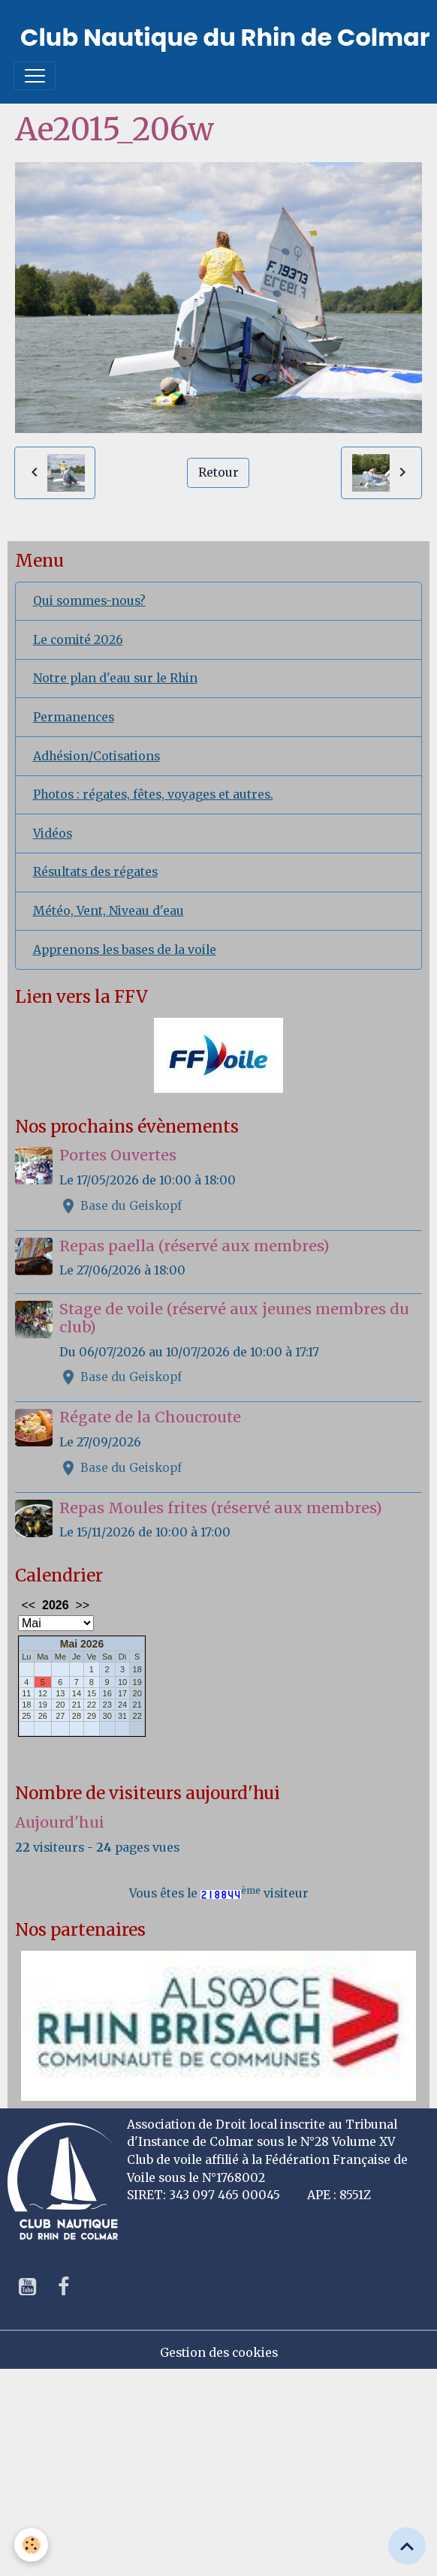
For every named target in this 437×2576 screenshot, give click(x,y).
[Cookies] (32, 2545)
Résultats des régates (95, 872)
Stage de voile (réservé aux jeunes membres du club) (234, 1318)
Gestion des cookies (219, 2353)
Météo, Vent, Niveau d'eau (108, 911)
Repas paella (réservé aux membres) (194, 1246)
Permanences (73, 717)
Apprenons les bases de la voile (124, 950)
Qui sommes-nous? (89, 601)
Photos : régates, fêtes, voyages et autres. (153, 794)
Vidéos (52, 833)
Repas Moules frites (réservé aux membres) (220, 1508)
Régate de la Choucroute (150, 1417)
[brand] (225, 38)
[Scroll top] (407, 2546)
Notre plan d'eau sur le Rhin (115, 678)
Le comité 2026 (78, 640)
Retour (218, 472)
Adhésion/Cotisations (96, 756)
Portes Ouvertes (117, 1155)
